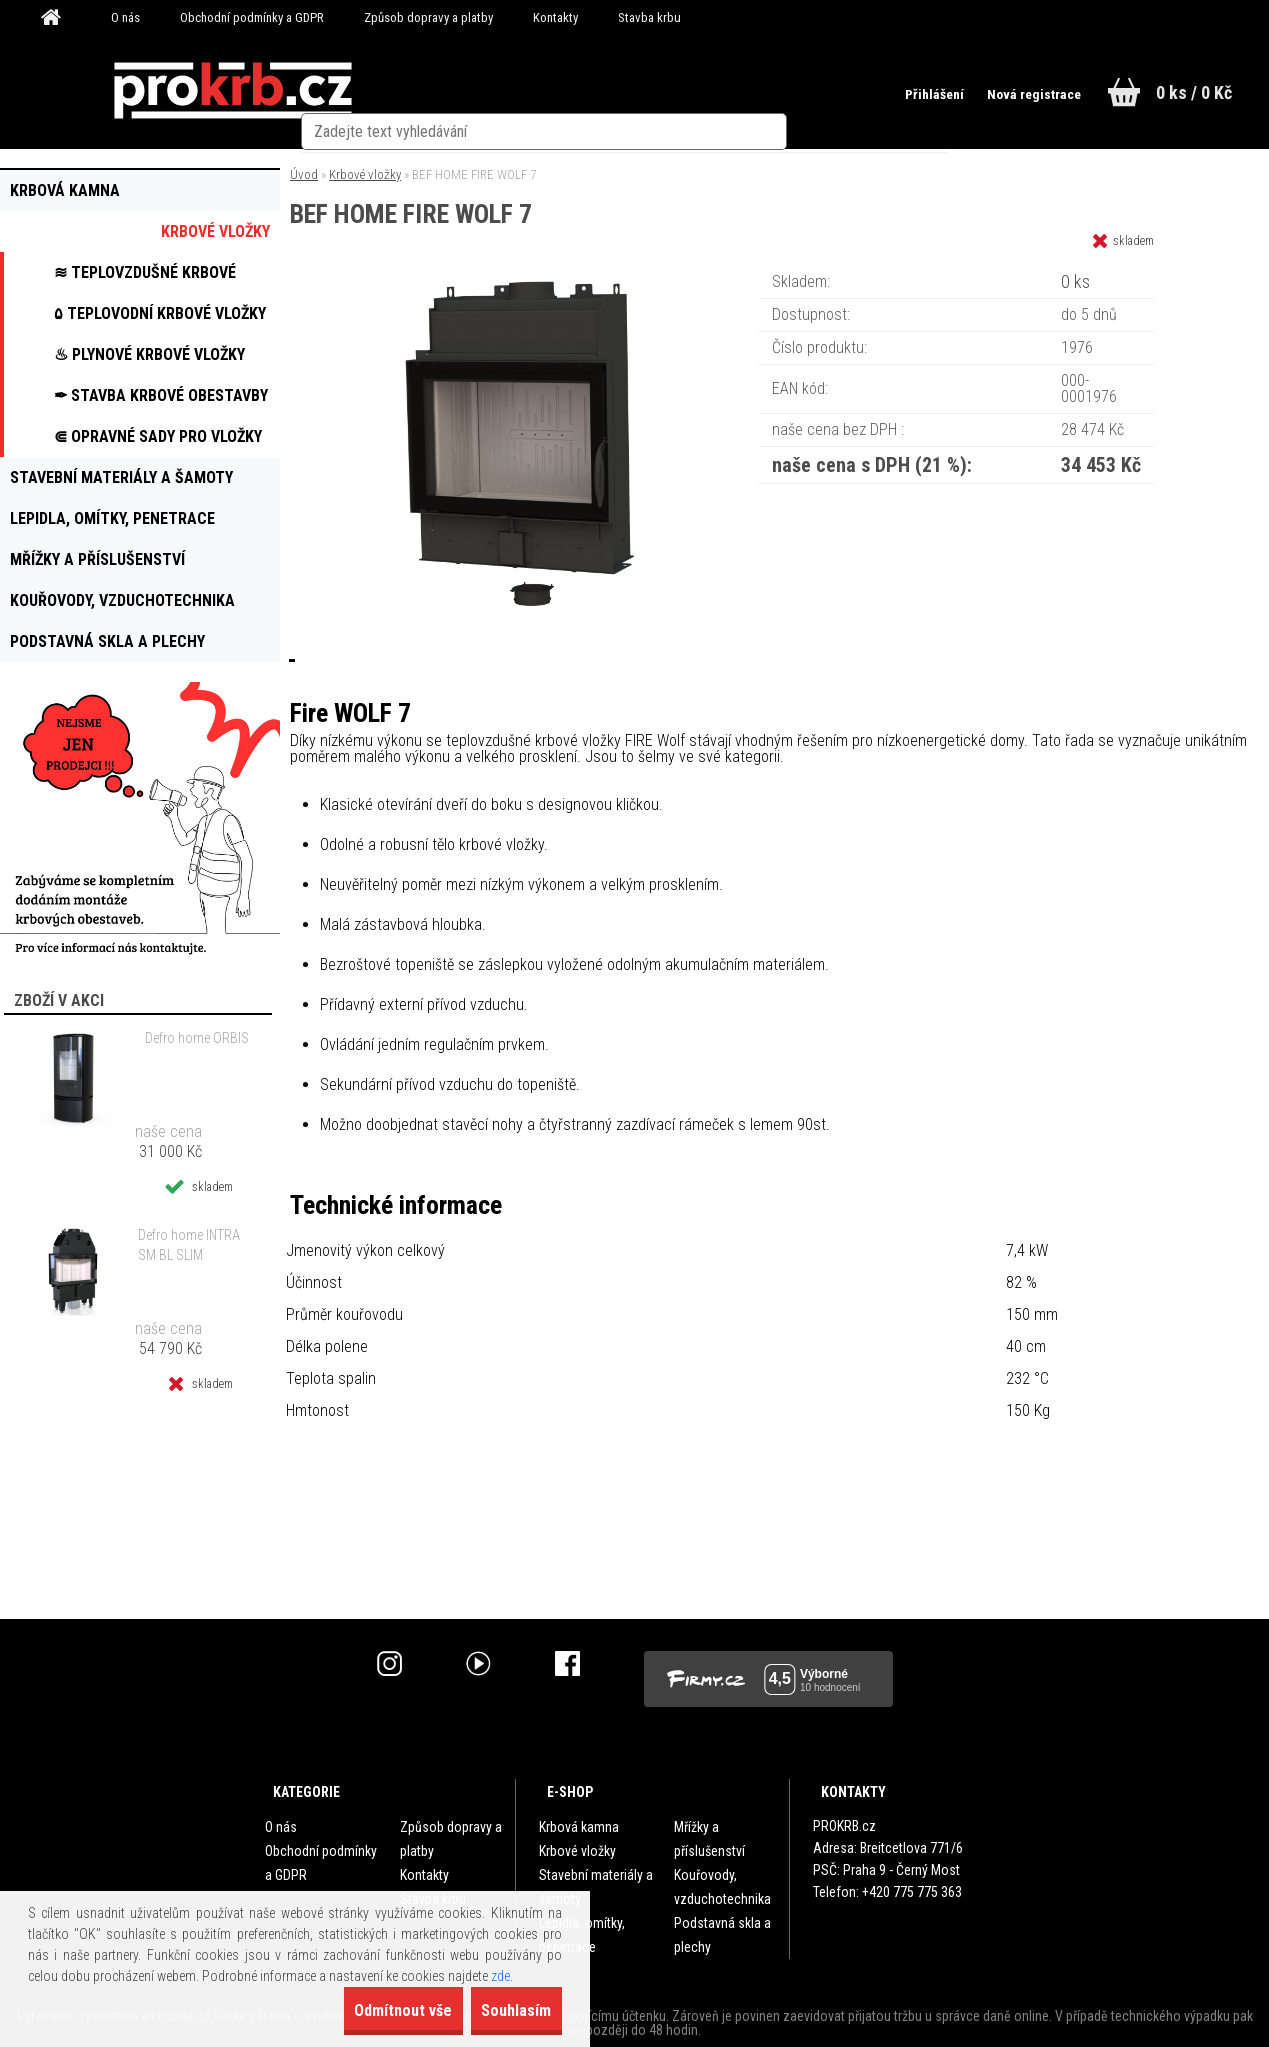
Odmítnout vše (360, 2010)
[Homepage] (58, 18)
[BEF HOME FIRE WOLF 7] (525, 274)
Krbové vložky (365, 174)
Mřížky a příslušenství (709, 1839)
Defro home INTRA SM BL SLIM (189, 1245)
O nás (125, 17)
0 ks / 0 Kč (1194, 92)
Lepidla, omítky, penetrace (582, 1935)
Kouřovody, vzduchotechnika (722, 1887)
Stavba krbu (649, 17)
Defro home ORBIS (197, 1038)
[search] (807, 92)
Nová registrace (1016, 94)
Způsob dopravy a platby (428, 17)
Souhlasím (502, 2010)
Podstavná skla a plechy (722, 1935)
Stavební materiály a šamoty (596, 1887)
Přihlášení (910, 94)
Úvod (304, 174)
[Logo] (232, 91)
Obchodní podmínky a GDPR (252, 17)
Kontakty (555, 17)
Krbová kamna (579, 1827)
